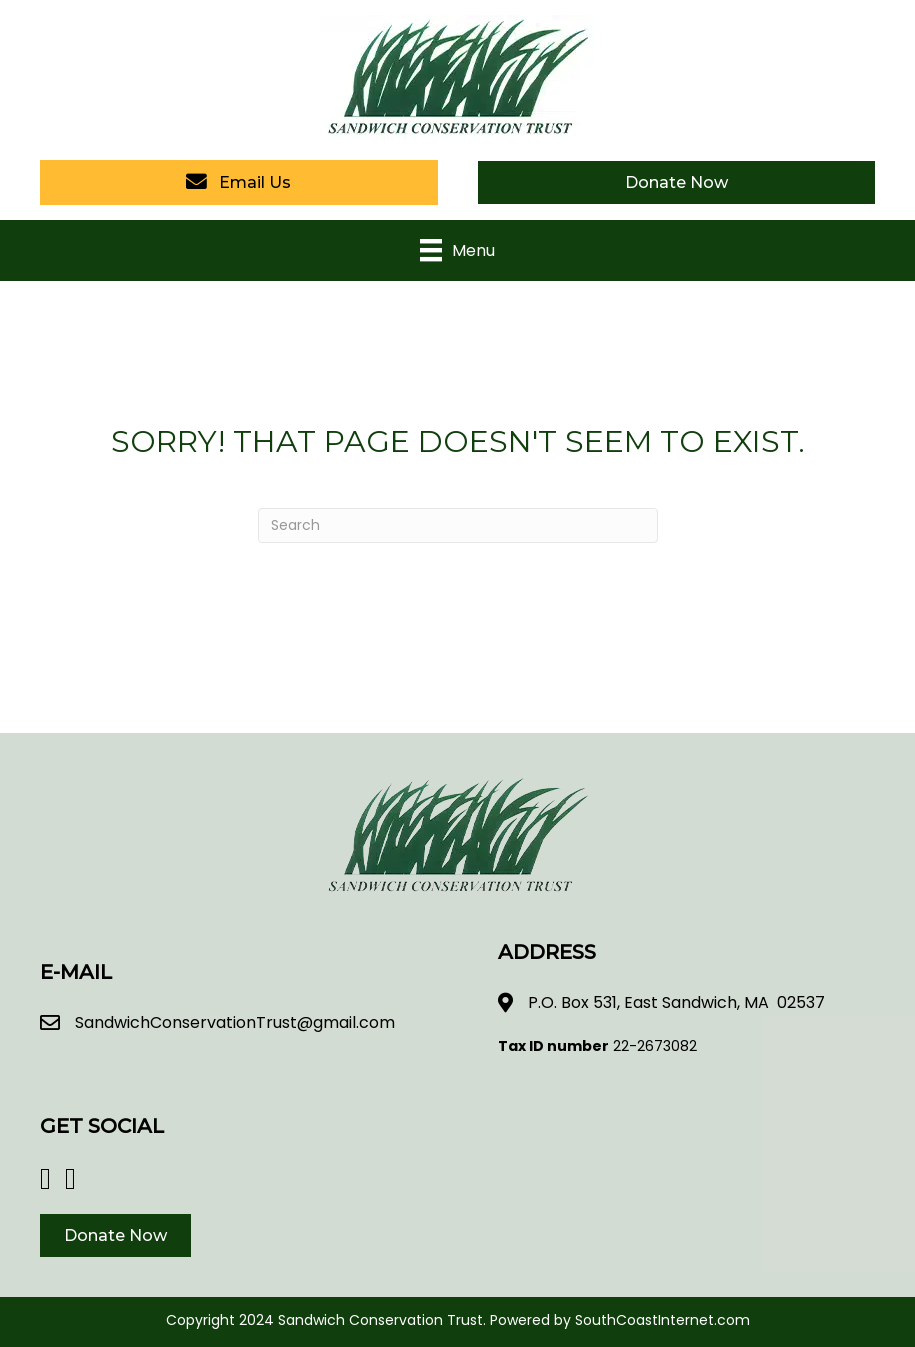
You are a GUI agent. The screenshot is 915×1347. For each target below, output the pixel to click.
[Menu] (457, 250)
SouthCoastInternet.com (662, 1320)
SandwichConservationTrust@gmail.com (235, 1022)
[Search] (458, 525)
